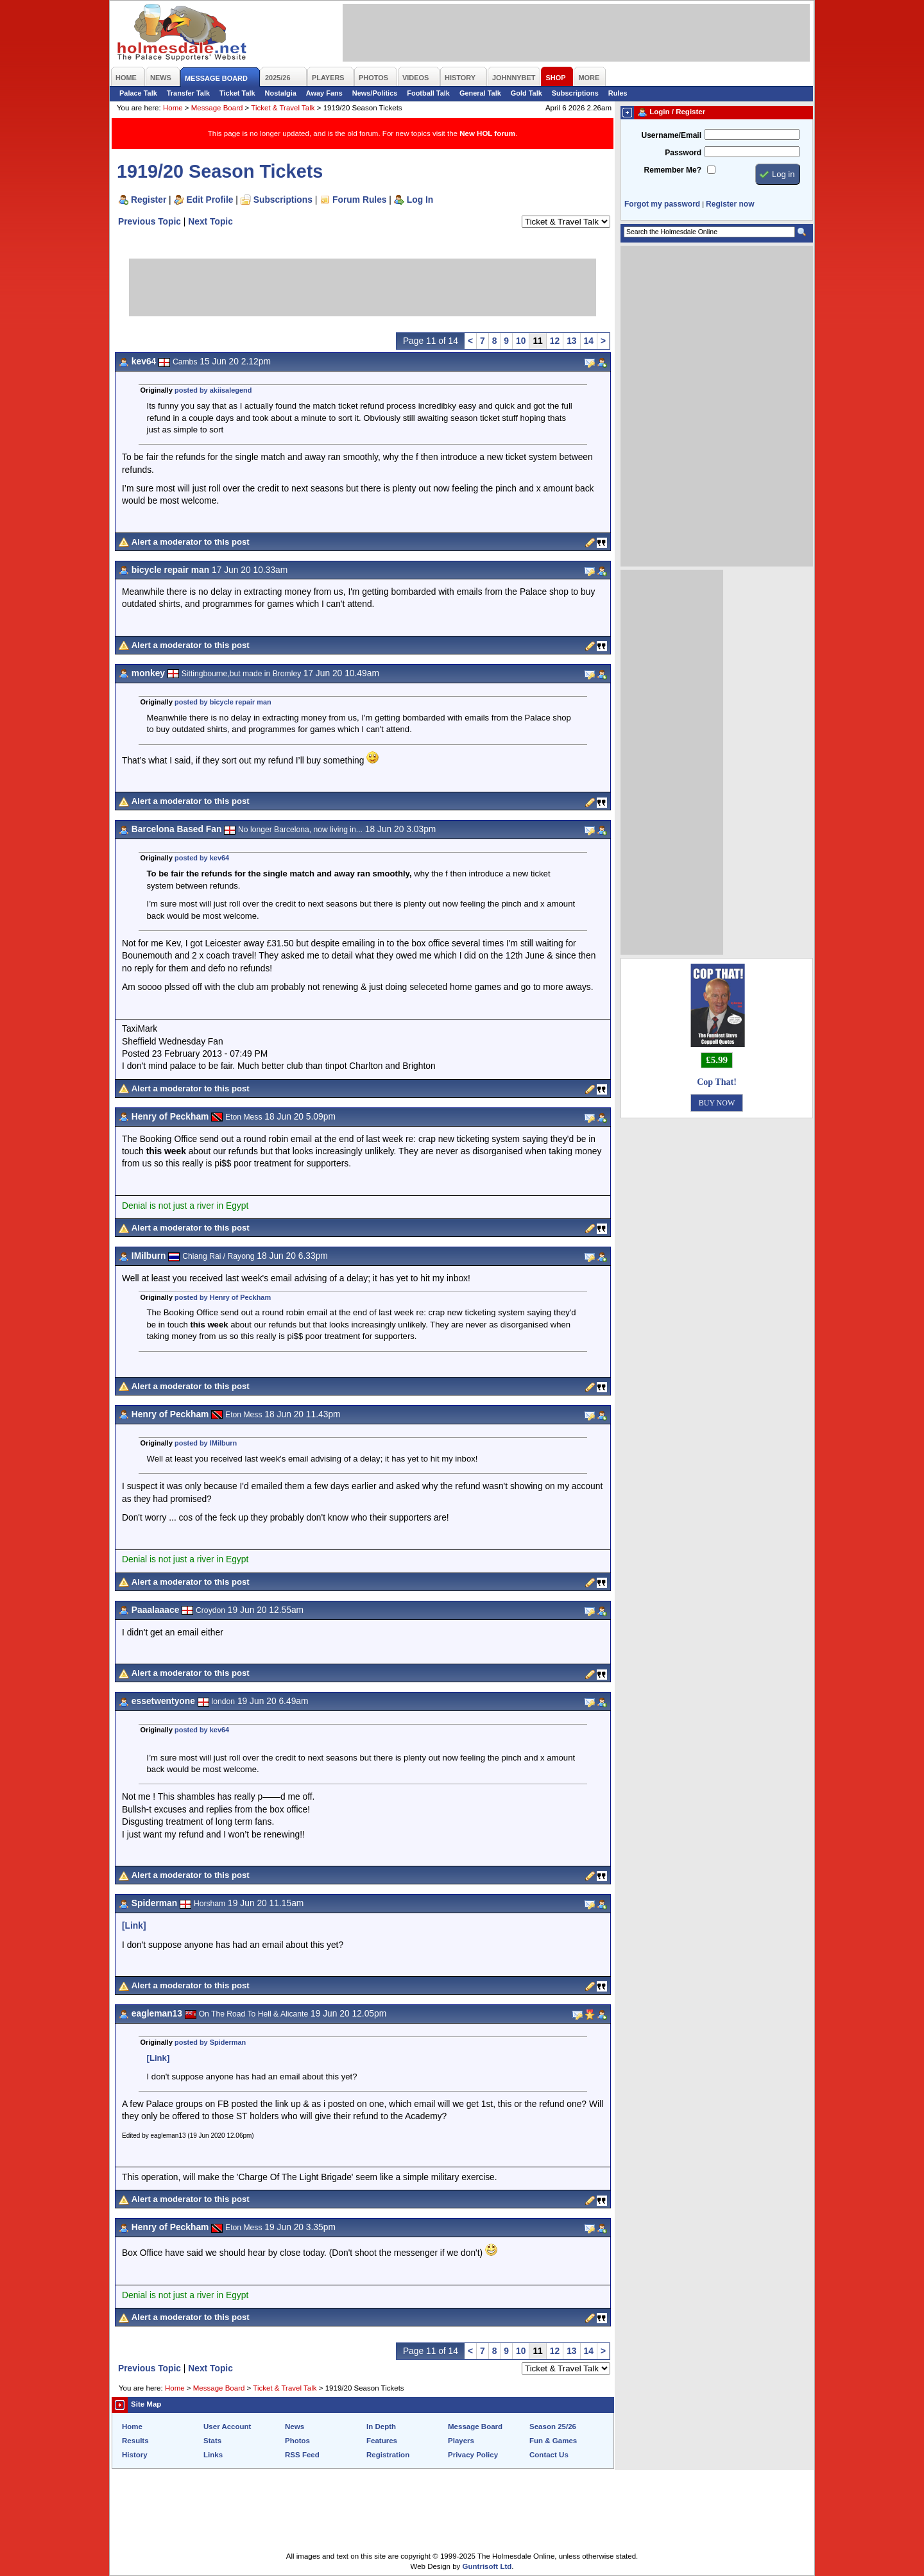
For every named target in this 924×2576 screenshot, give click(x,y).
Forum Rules (359, 199)
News (294, 2426)
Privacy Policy (473, 2455)
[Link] (134, 1925)
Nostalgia (280, 93)
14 (589, 341)
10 (521, 341)
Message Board (217, 108)
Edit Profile (210, 199)
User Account (227, 2426)
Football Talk (428, 93)
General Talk (480, 93)
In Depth (381, 2426)
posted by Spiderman (210, 2042)
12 (555, 341)
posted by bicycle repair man (223, 702)
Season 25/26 (552, 2426)
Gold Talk (526, 93)
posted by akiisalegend (213, 390)
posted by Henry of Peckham (223, 1297)
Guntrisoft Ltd (487, 2566)
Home (173, 108)
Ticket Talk (237, 93)
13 (571, 341)
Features (381, 2440)
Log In (420, 199)
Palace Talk (138, 93)
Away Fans (324, 93)
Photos (297, 2440)
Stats (212, 2440)
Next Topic (210, 221)
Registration (387, 2455)
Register (148, 199)
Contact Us (549, 2455)
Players (461, 2440)
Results (135, 2440)
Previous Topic (149, 221)
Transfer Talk (188, 93)
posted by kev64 (202, 858)
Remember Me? (672, 170)
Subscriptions (575, 93)
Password (683, 152)
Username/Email (671, 135)
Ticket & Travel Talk (282, 108)
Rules (618, 93)
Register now (730, 204)
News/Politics (375, 93)
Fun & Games (553, 2440)
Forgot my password (662, 204)
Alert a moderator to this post (191, 542)
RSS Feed (302, 2455)
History (135, 2455)
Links (213, 2455)
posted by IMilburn (206, 1443)
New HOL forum (487, 133)
